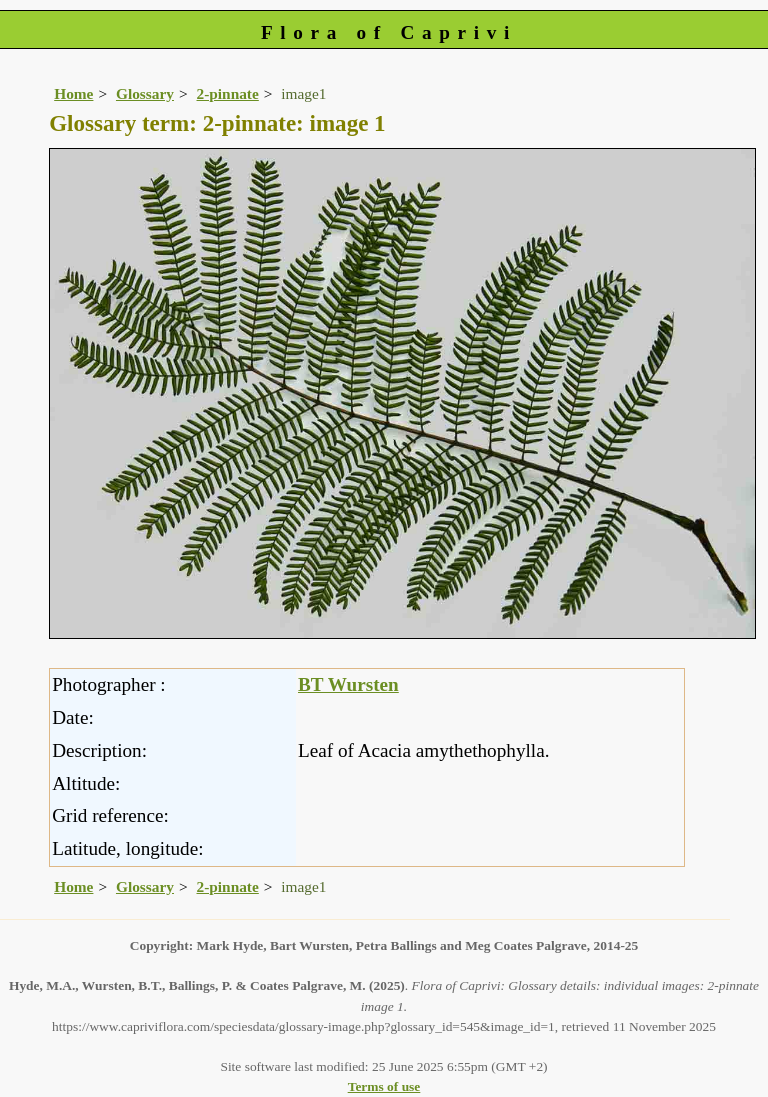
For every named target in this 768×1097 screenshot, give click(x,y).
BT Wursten (348, 684)
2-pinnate (228, 93)
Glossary (145, 93)
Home (73, 93)
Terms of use (384, 1086)
